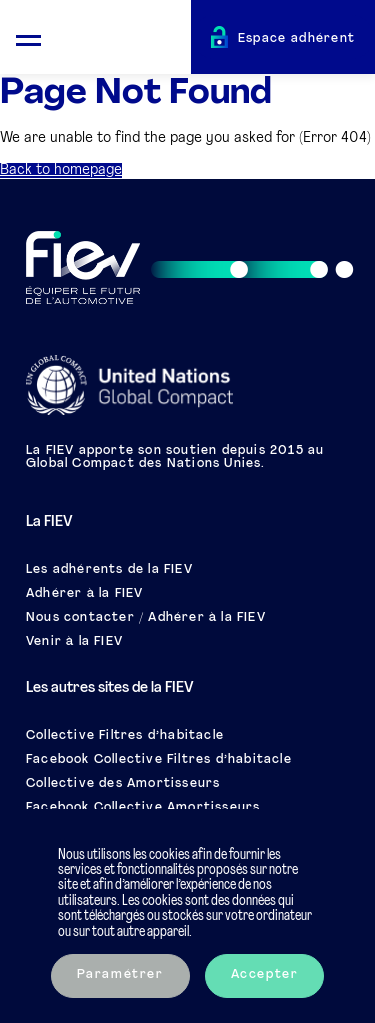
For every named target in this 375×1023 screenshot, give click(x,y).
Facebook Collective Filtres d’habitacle (159, 760)
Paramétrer (120, 975)
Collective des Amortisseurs (123, 784)
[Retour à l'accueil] (124, 40)
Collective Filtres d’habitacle (125, 736)
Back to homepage (61, 170)
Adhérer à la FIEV (84, 594)
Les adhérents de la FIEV (109, 570)
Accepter (265, 975)
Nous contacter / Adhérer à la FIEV (146, 618)
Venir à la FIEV (74, 642)
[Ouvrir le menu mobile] (28, 37)
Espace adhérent (297, 39)
